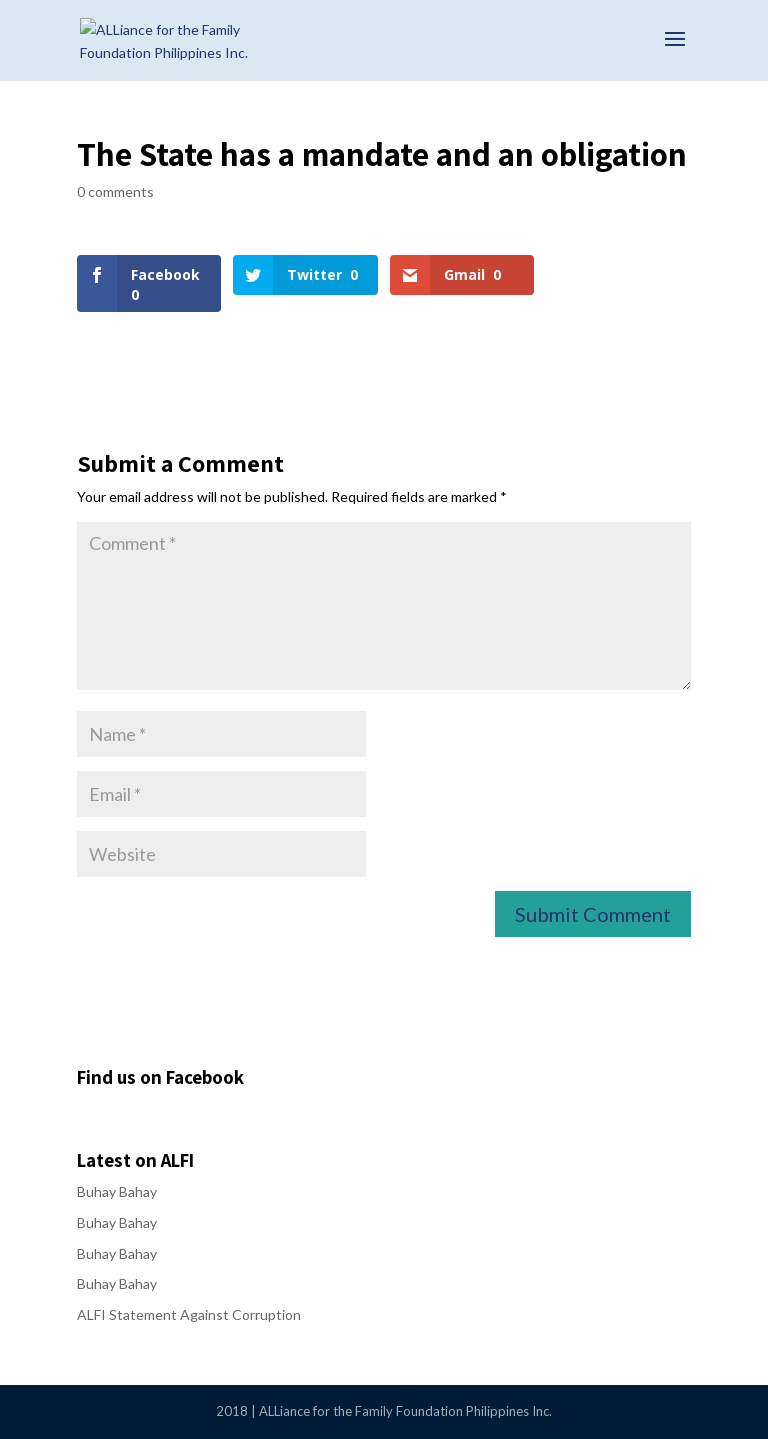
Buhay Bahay (117, 1191)
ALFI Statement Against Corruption (189, 1314)
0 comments (115, 191)
